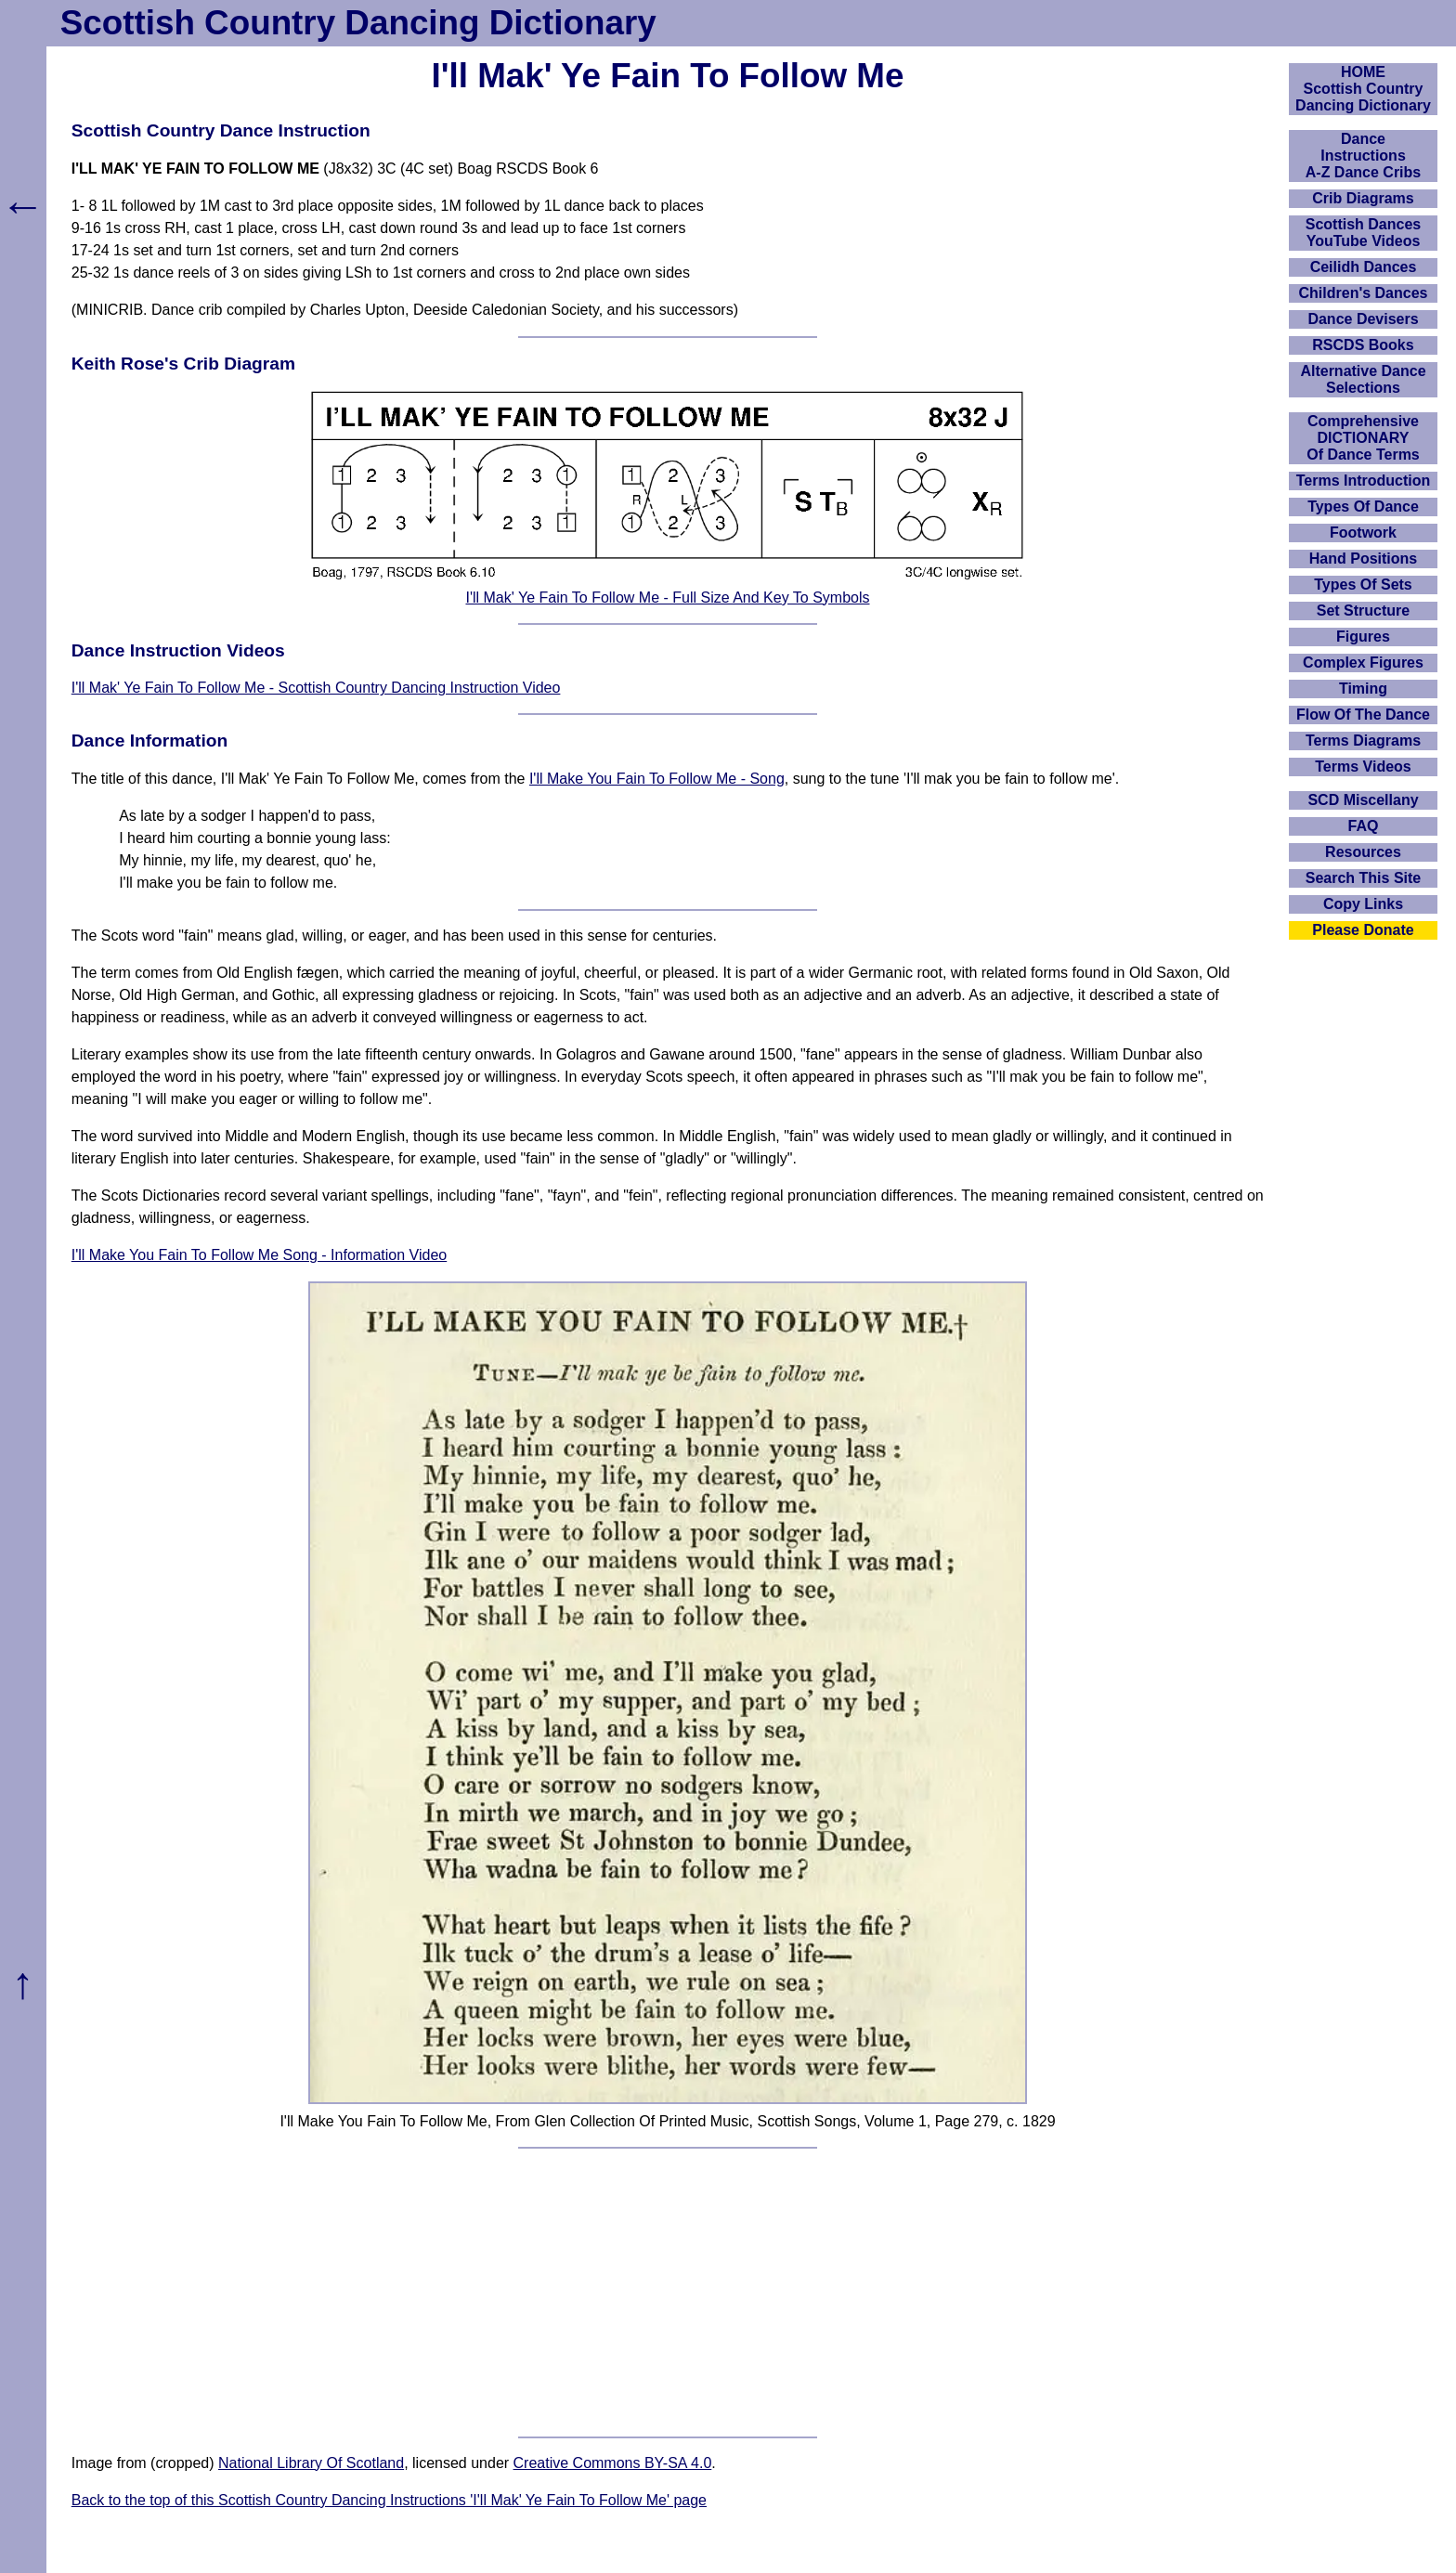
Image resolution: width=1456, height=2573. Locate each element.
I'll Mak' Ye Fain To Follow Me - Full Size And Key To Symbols (667, 597)
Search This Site (1364, 878)
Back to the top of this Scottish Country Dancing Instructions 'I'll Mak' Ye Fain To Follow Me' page (389, 2500)
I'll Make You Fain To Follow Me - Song (657, 778)
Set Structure (1363, 610)
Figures (1363, 636)
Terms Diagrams (1363, 740)
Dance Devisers (1362, 319)
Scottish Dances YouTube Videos (1363, 232)
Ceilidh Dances (1363, 267)
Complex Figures (1363, 662)
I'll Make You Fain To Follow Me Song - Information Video (259, 1255)
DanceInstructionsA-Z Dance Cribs (1363, 155)
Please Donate (1362, 930)
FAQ (1363, 826)
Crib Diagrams (1362, 198)
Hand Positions (1363, 558)
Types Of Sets (1363, 584)
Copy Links (1363, 904)
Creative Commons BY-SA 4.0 (613, 2463)
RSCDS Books (1362, 345)
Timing (1363, 688)
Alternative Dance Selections (1362, 379)
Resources (1363, 852)
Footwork (1363, 532)
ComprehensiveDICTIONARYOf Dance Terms (1363, 437)
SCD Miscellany (1362, 800)
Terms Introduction (1363, 480)
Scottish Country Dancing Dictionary (358, 23)
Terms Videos (1362, 766)
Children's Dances (1363, 293)
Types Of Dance (1363, 506)
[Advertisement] (667, 2293)
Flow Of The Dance (1363, 714)
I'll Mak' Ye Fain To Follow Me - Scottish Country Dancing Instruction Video (316, 687)
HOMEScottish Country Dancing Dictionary (1363, 88)
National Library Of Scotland (311, 2463)
